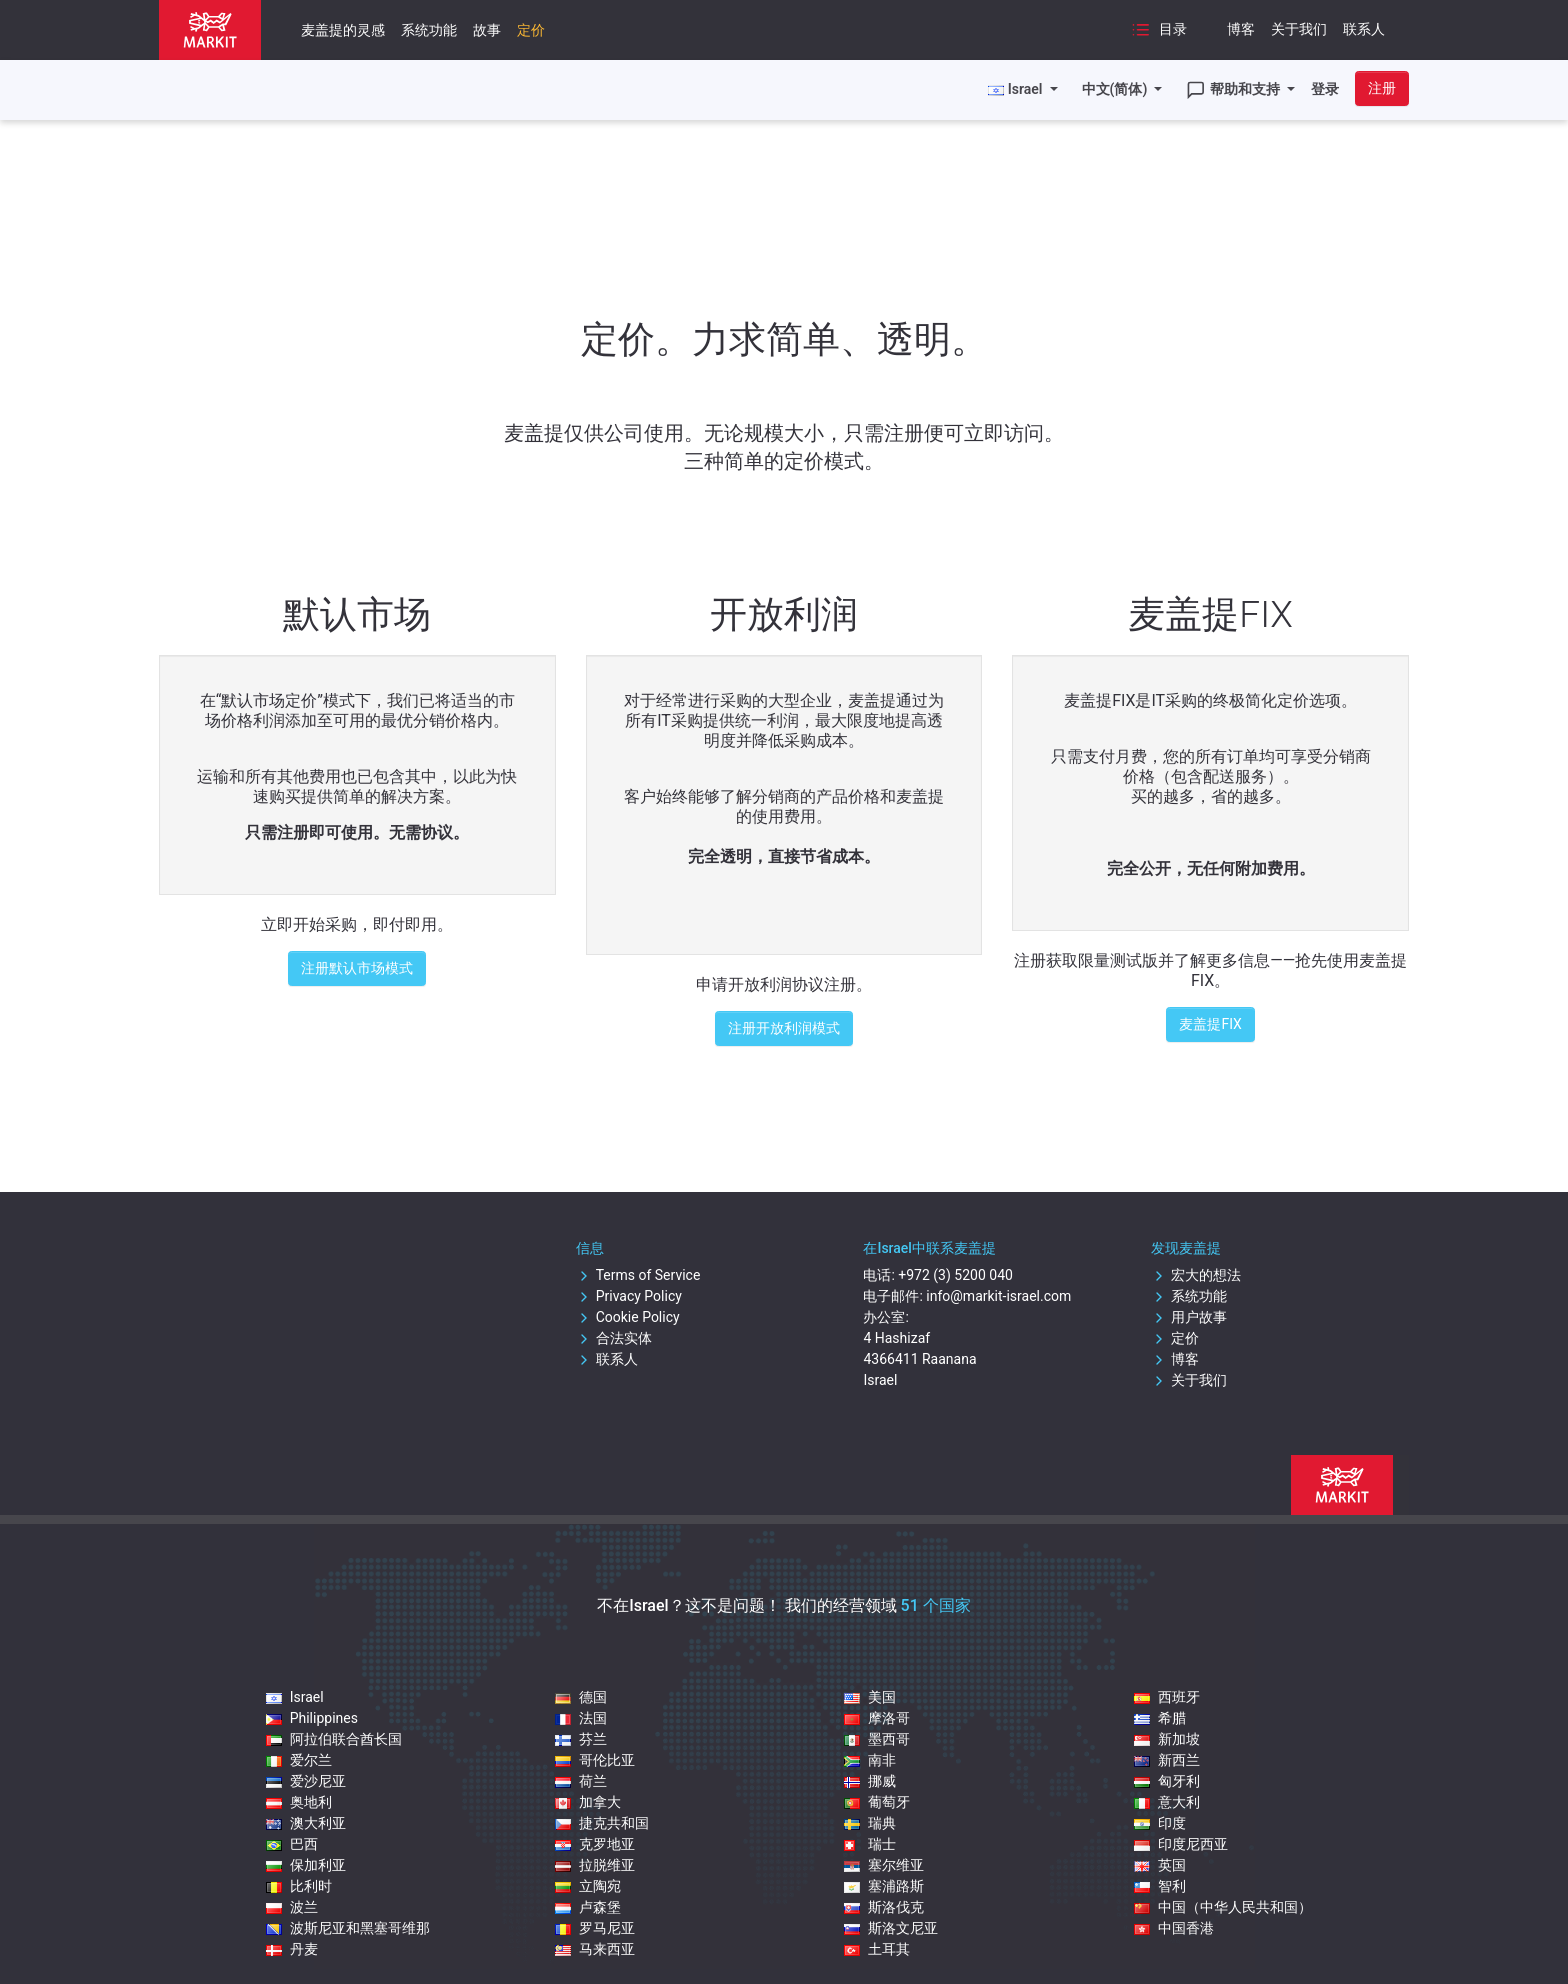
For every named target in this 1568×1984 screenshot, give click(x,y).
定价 (531, 30)
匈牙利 (1167, 1781)
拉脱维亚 (595, 1865)
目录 (1159, 30)
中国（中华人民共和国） (1223, 1907)
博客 (1241, 29)
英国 (1160, 1865)
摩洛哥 (877, 1718)
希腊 (1160, 1718)
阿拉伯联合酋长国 (334, 1739)
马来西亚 (595, 1949)
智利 (1160, 1886)
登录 (1325, 89)
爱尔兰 (299, 1760)
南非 (870, 1760)
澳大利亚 (306, 1823)
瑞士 (870, 1844)
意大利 (1167, 1802)
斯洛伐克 (884, 1907)
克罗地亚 (595, 1844)
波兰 (292, 1907)
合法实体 (614, 1338)
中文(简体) (1116, 89)
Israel (295, 1697)
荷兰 (581, 1781)
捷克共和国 (602, 1823)
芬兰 (581, 1739)
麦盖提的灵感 (343, 30)
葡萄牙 (877, 1802)
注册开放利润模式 (784, 1028)
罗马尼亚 (595, 1928)
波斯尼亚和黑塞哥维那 (348, 1928)
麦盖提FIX (1210, 1024)
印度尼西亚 (1181, 1844)
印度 (1160, 1823)
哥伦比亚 (595, 1760)
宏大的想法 (1196, 1275)
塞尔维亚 (884, 1865)
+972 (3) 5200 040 (955, 1275)
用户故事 (1189, 1317)
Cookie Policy (628, 1317)
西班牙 (1167, 1697)
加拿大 (588, 1802)
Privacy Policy (629, 1296)
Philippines (312, 1718)
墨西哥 (877, 1739)
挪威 (870, 1781)
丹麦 (292, 1949)
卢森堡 (588, 1907)
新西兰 (1167, 1760)
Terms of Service (638, 1275)
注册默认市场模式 (357, 968)
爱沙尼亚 (306, 1781)
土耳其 (877, 1949)
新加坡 (1167, 1739)
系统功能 (429, 30)
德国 (581, 1697)
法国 (581, 1718)
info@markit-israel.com (998, 1296)
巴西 (292, 1844)
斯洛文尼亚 (891, 1928)
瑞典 (870, 1823)
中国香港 (1174, 1928)
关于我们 (1299, 29)
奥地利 (299, 1802)
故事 (487, 30)
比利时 (299, 1886)
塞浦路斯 (884, 1886)
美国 (870, 1697)
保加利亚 (306, 1865)
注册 (1382, 88)
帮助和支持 (1234, 90)
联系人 (1364, 29)
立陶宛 (588, 1886)
